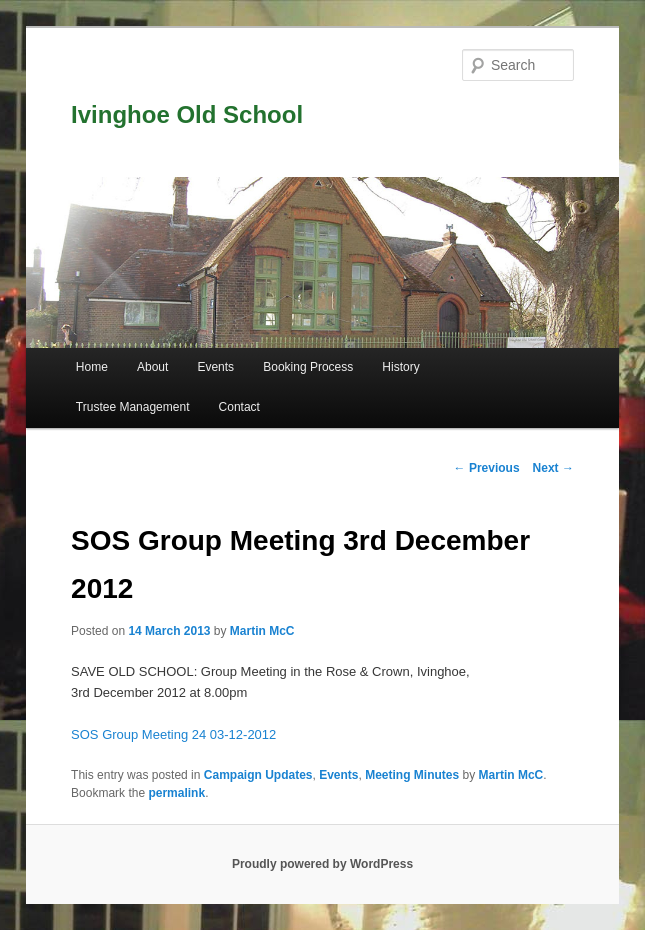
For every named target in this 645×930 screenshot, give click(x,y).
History (400, 367)
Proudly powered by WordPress (322, 864)
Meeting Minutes (412, 775)
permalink (176, 793)
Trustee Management (133, 407)
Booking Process (308, 367)
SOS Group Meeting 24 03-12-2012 (173, 734)
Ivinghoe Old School (187, 114)
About (152, 367)
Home (92, 367)
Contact (239, 407)
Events (215, 367)
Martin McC (262, 631)
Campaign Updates (258, 775)
